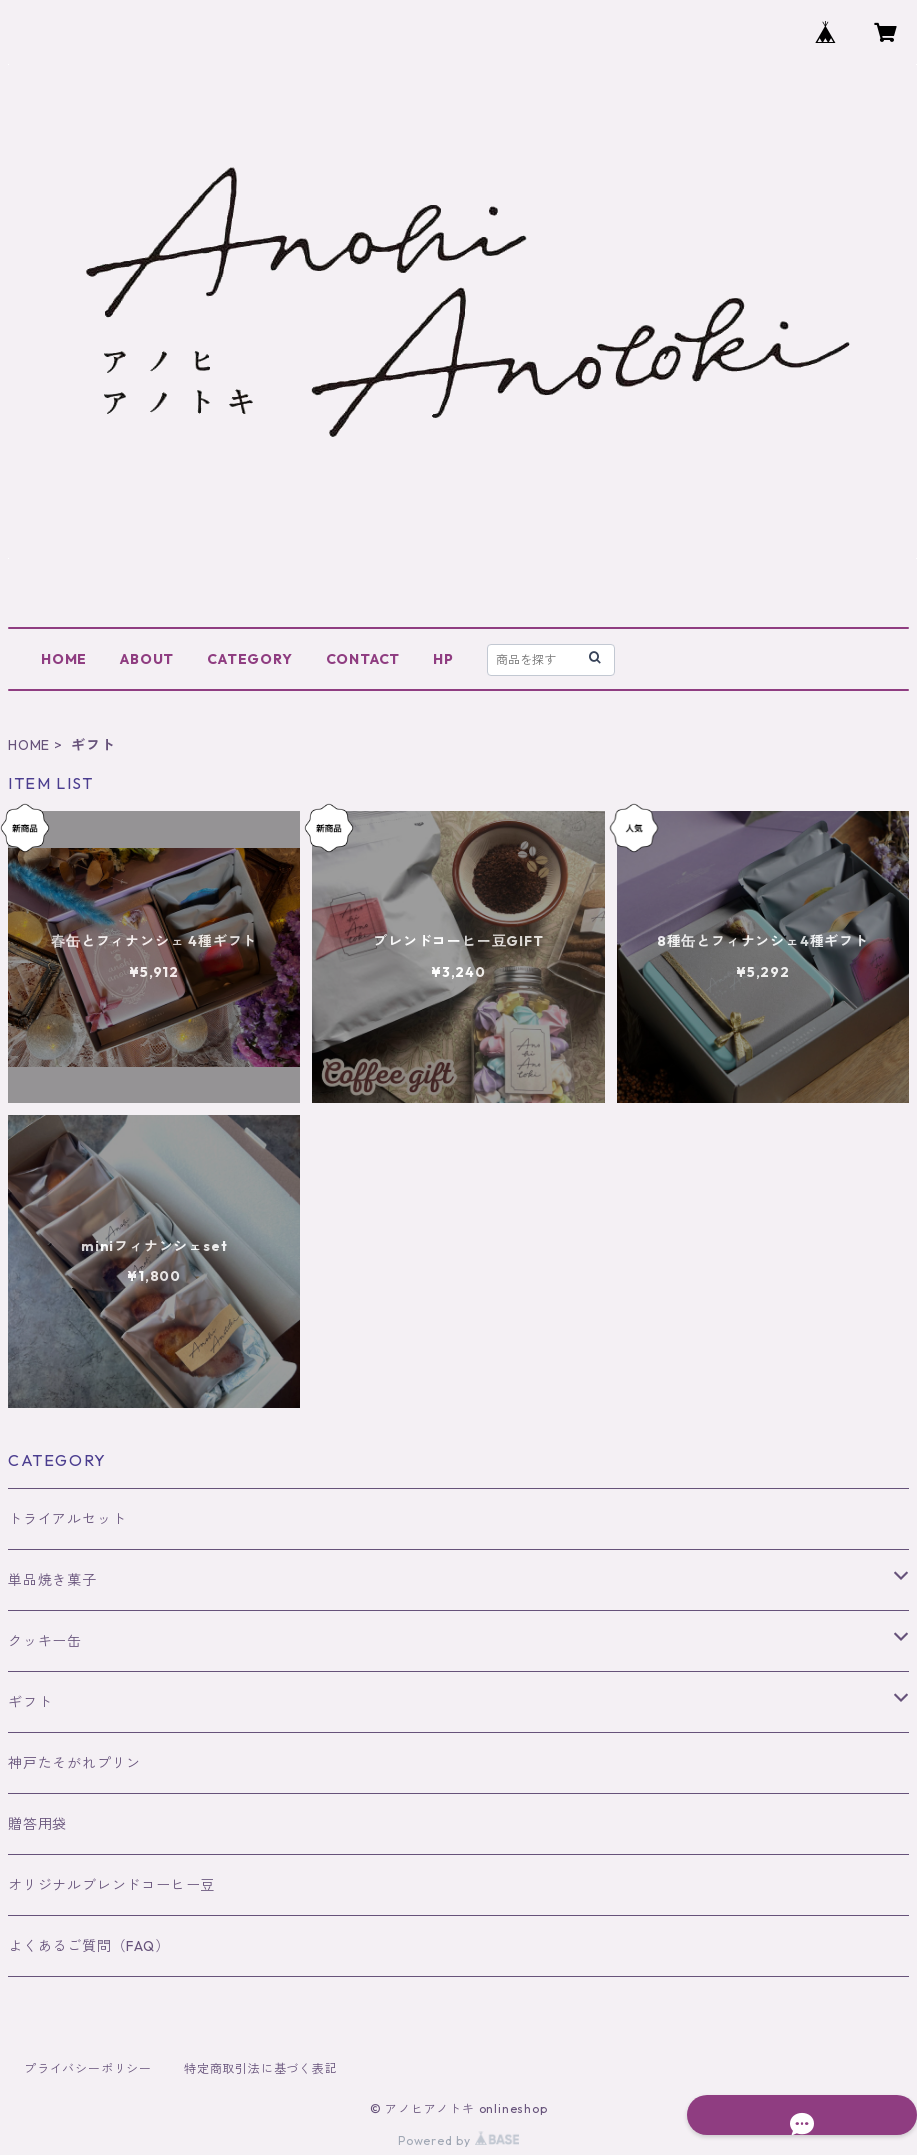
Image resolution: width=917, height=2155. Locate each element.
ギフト (30, 1702)
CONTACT (363, 659)
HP (443, 659)
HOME (64, 659)
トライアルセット (67, 1519)
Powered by (458, 2140)
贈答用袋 (37, 1824)
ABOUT (147, 659)
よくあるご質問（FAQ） (89, 1946)
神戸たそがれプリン (74, 1763)
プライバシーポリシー (88, 2068)
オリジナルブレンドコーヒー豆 (111, 1885)
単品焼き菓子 (52, 1580)
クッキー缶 (45, 1641)
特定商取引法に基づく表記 (261, 2068)
